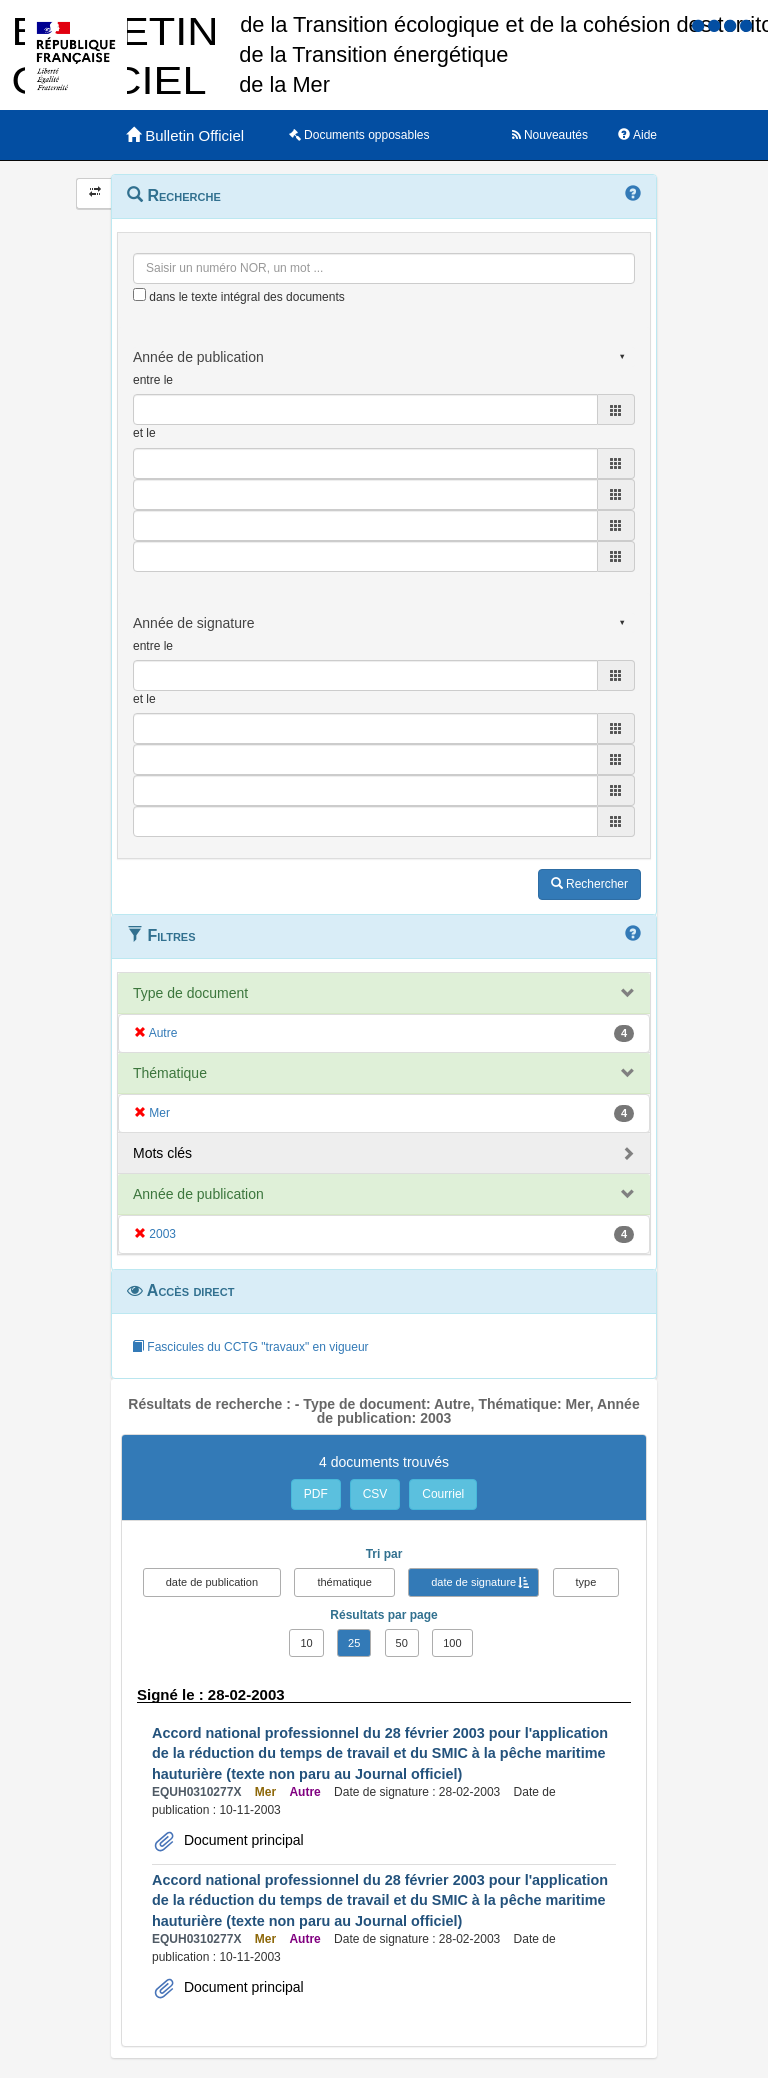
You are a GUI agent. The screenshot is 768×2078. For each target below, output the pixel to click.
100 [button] (452, 1643)
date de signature (473, 1582)
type (586, 1582)
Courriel (443, 1494)
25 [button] (354, 1643)
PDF (316, 1494)
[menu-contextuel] (139, 294)
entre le (153, 380)
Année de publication (198, 1194)
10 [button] (306, 1643)
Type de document (190, 993)
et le (144, 433)
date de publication (212, 1582)
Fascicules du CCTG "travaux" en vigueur (250, 1347)
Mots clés (162, 1153)
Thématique (170, 1073)
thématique (344, 1582)
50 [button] (402, 1643)
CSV (375, 1494)
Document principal (242, 1840)
